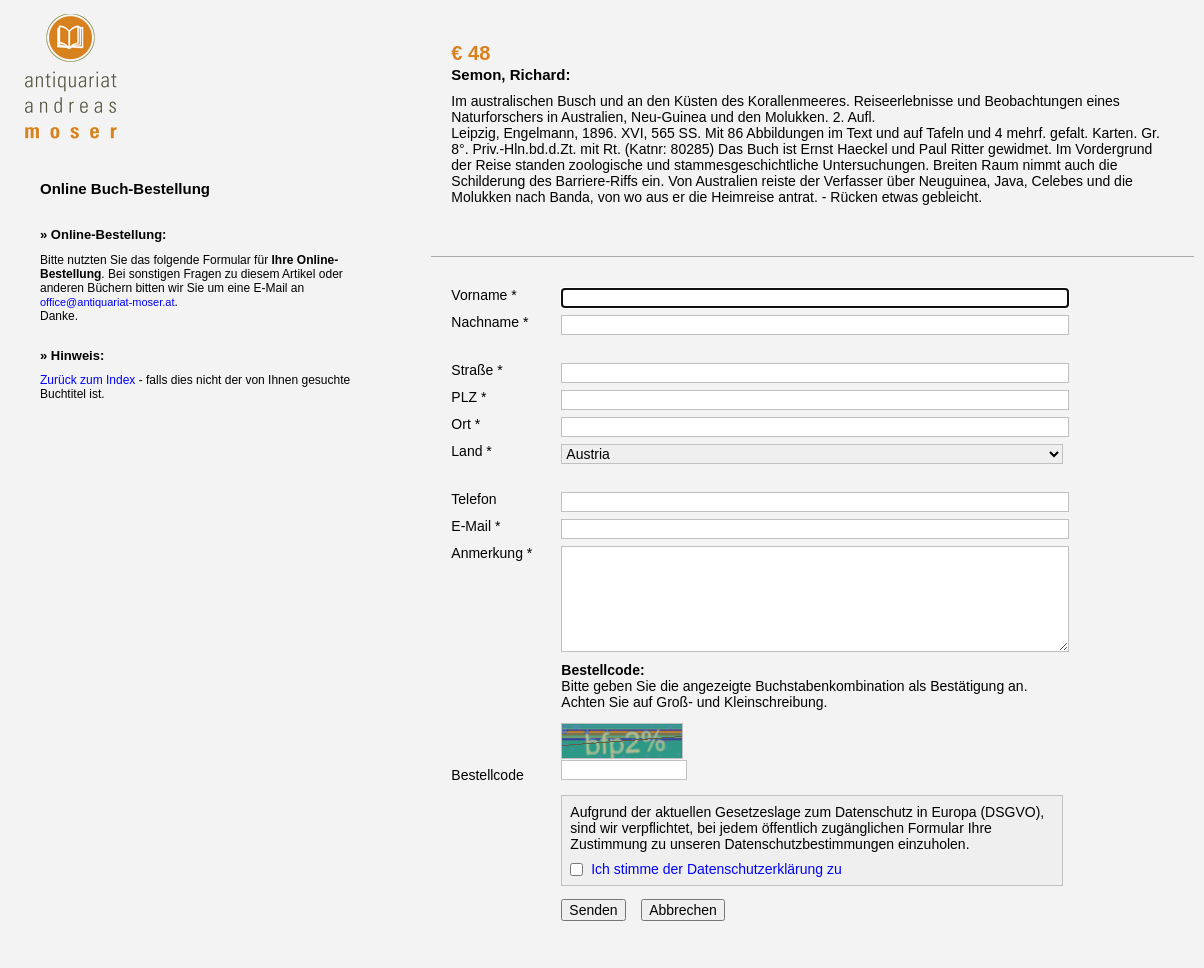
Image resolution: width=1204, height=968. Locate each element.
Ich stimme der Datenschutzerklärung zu (716, 869)
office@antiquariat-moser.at (107, 302)
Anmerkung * (491, 553)
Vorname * (483, 295)
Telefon (473, 499)
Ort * (465, 424)
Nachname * (489, 322)
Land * (471, 451)
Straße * (476, 370)
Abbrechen (683, 910)
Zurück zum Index (87, 380)
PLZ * (468, 397)
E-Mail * (475, 526)
